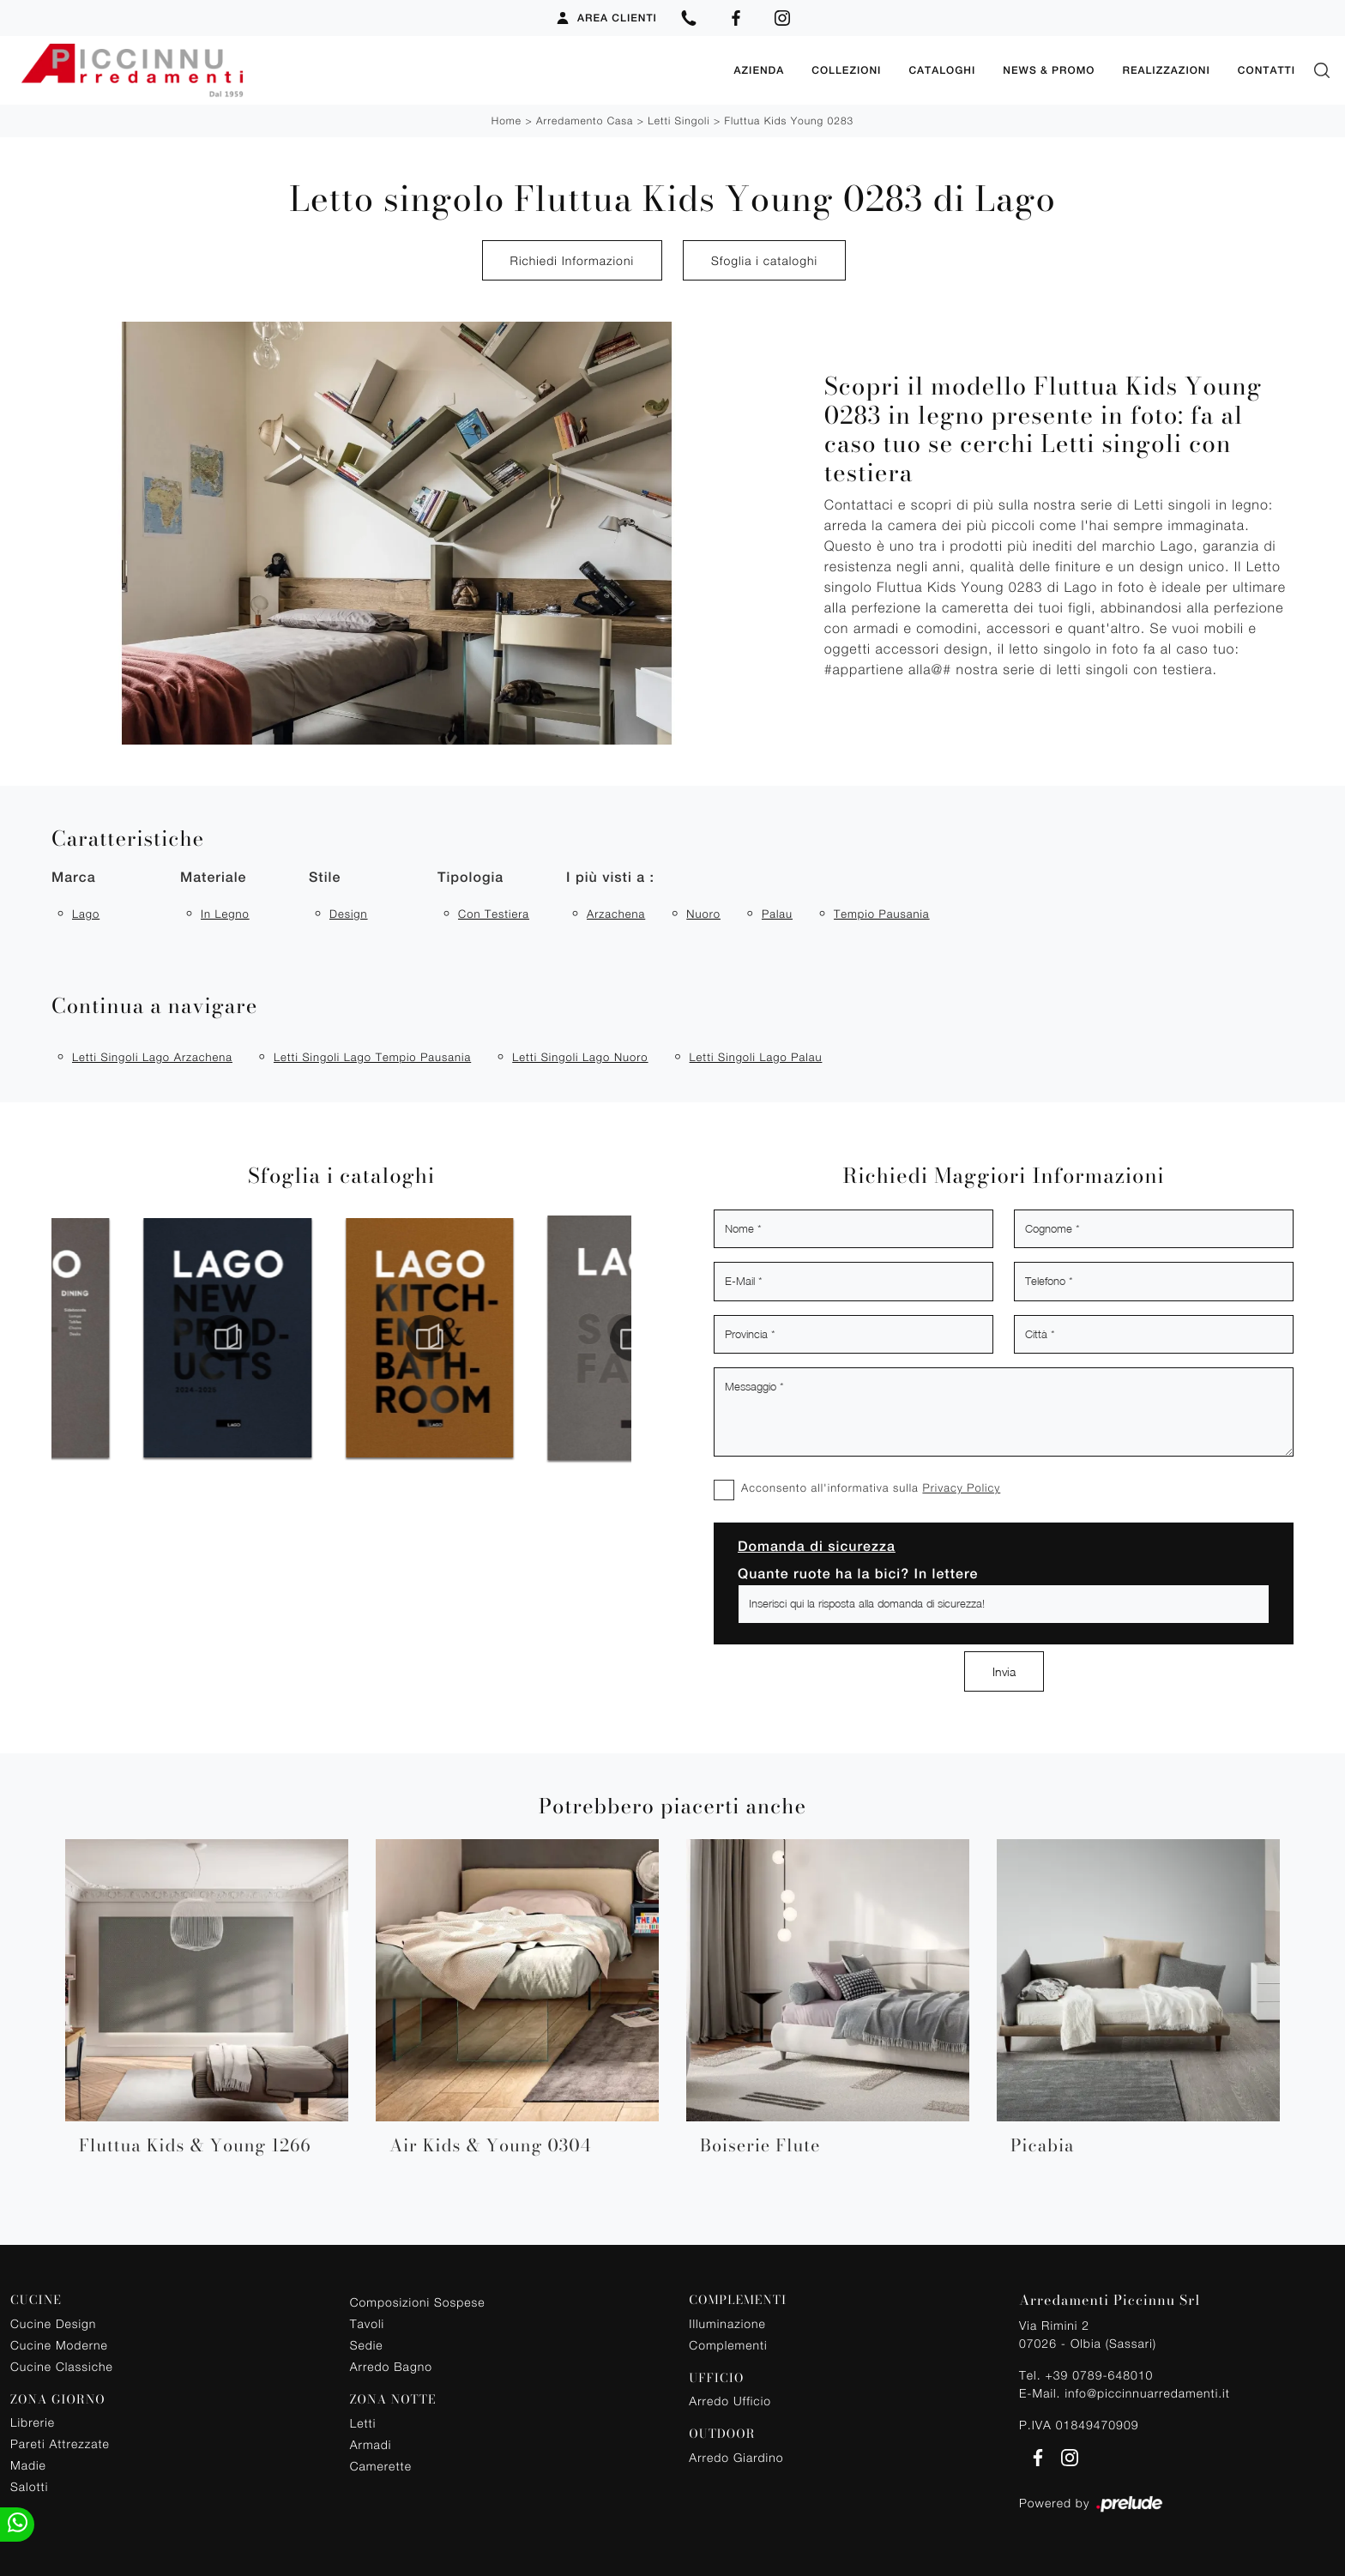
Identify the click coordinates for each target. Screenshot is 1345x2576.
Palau (777, 913)
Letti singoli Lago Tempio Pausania (372, 1057)
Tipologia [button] (470, 877)
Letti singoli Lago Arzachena (152, 1057)
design (348, 913)
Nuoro (703, 913)
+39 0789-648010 (1099, 2375)
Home (507, 120)
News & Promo (1049, 70)
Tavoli (367, 2323)
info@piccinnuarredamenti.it (1147, 2393)
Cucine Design (53, 2323)
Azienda (758, 70)
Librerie (32, 2422)
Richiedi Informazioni (572, 260)
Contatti (1266, 70)
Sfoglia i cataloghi (764, 260)
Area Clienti (606, 18)
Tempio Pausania (882, 913)
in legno (225, 913)
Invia (1004, 1671)
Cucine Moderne (59, 2345)
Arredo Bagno (391, 2366)
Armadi (371, 2444)
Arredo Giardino (736, 2457)
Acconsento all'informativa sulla (870, 1487)
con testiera (493, 913)
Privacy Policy (961, 1487)
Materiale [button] (213, 877)
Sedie (366, 2345)
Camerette (381, 2465)
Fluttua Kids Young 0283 (788, 120)
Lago (86, 913)
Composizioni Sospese (418, 2302)
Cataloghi (941, 70)
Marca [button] (73, 877)
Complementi (728, 2345)
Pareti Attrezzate (60, 2443)
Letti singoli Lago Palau (756, 1057)
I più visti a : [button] (610, 877)
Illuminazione (727, 2323)
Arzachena (616, 913)
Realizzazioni (1165, 70)
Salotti (29, 2486)
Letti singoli (678, 120)
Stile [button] (325, 877)
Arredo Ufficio (730, 2400)
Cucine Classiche (61, 2366)
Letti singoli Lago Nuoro (580, 1057)
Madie (28, 2465)
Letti (363, 2423)
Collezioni (846, 70)
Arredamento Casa (584, 120)
